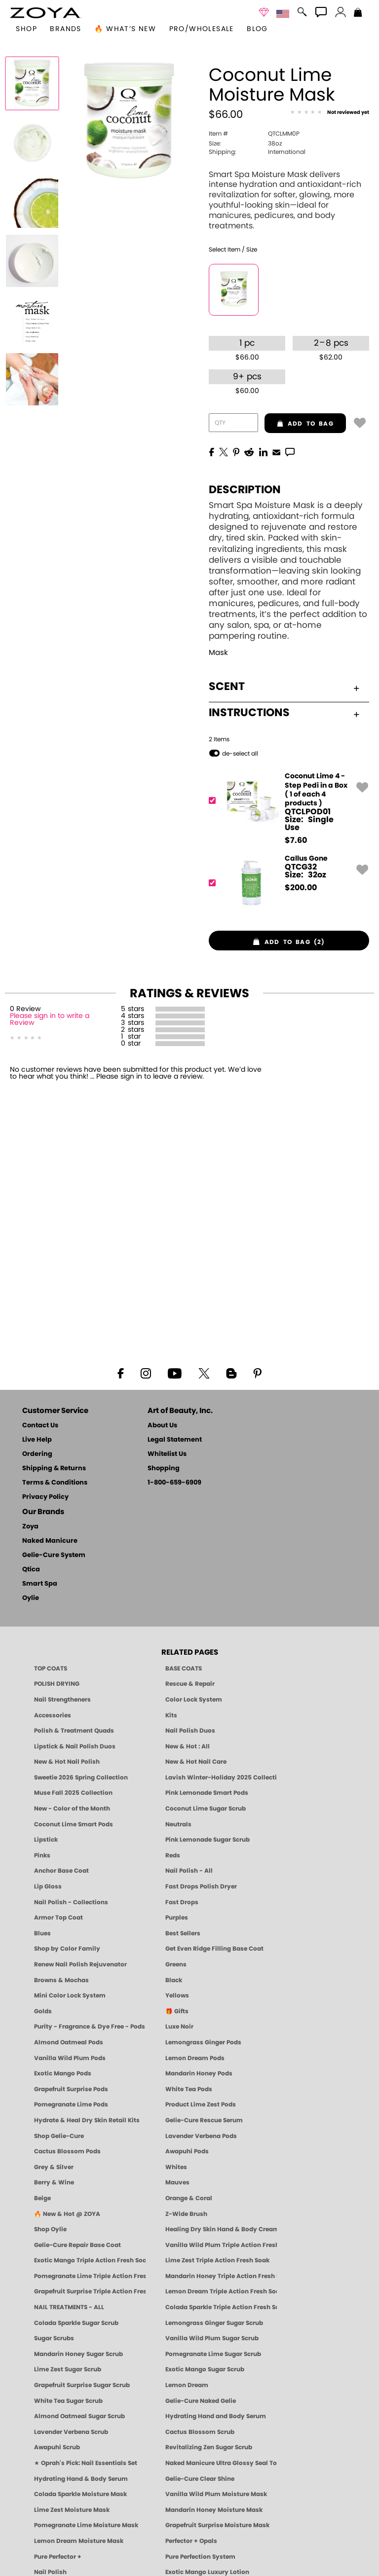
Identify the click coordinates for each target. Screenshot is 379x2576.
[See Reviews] (329, 112)
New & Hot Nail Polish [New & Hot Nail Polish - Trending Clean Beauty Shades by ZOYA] (67, 1762)
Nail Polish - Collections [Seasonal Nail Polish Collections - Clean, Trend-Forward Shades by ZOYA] (71, 1902)
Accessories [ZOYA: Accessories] (52, 1715)
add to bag (299, 423)
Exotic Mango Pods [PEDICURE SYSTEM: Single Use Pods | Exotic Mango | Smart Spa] (62, 2073)
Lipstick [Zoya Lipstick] (46, 1840)
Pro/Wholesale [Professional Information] (201, 29)
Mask (218, 652)
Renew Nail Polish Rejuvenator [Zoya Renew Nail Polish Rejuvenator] (80, 1964)
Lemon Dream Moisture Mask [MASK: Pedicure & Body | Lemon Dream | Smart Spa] (78, 2541)
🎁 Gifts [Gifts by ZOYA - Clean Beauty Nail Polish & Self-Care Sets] (177, 2011)
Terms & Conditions (54, 1483)
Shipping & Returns (54, 1468)
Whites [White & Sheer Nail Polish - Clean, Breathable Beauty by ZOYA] (176, 2167)
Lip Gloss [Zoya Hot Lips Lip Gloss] (48, 1886)
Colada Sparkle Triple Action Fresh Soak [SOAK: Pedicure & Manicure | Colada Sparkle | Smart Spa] (221, 2307)
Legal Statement (175, 1440)
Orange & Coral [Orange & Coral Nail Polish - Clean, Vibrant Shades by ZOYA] (188, 2198)
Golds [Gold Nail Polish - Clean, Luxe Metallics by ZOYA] (43, 2011)
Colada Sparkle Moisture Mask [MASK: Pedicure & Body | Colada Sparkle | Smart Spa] (80, 2494)
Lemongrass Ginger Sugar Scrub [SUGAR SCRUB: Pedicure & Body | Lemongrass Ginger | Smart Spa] (214, 2323)
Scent (284, 686)
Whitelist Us (167, 1454)
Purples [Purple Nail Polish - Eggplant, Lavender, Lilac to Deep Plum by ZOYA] (176, 1918)
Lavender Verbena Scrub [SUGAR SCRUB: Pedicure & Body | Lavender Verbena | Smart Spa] (71, 2432)
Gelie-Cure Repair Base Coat (77, 2245)
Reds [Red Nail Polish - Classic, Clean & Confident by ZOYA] (172, 1855)
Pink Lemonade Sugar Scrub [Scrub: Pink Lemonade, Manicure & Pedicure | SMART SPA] (207, 1840)
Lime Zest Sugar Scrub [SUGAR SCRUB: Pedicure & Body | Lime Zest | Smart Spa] (67, 2369)
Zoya (30, 1527)
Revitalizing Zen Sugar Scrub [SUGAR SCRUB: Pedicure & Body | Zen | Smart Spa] (208, 2447)
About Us (162, 1425)
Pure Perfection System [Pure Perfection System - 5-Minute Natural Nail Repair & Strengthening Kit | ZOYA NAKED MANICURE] (200, 2557)
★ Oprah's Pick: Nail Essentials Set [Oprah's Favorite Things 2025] (85, 2463)
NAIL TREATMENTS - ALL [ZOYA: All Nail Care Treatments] (69, 2307)
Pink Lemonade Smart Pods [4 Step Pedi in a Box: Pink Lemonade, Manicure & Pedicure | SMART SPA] (206, 1793)
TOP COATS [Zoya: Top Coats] (50, 1668)
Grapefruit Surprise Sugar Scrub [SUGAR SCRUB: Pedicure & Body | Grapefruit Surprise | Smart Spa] (82, 2385)
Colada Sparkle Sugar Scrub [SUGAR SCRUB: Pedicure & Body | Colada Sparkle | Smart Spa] (76, 2323)
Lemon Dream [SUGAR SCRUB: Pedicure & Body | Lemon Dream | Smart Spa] (186, 2385)
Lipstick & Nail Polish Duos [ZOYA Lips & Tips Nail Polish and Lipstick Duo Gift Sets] (74, 1746)
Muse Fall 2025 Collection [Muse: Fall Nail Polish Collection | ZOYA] (73, 1793)
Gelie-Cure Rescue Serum (204, 2120)
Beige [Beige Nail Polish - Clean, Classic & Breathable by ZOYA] (42, 2198)
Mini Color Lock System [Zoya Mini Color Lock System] (70, 1995)
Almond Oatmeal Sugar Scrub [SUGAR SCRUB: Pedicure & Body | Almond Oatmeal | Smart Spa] (79, 2416)
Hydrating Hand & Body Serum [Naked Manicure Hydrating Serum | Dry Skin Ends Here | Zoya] (81, 2479)
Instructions (284, 712)
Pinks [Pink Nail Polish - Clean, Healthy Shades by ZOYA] (42, 1855)
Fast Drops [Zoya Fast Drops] (181, 1902)
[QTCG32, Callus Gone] (285, 882)
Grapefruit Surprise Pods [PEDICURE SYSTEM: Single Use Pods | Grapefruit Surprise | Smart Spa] (71, 2089)
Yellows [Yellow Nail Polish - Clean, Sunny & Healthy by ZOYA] (177, 1995)
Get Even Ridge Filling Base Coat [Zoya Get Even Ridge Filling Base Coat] (214, 1949)
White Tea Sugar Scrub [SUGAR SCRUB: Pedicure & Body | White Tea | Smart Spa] (68, 2401)
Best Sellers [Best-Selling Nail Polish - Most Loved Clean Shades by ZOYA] (182, 1933)
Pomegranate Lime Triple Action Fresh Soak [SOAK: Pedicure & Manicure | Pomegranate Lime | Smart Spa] (90, 2276)
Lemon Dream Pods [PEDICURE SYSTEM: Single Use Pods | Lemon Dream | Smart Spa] (195, 2058)
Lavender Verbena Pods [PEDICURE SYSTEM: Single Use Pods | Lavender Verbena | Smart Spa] (201, 2136)
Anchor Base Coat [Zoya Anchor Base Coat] (61, 1871)
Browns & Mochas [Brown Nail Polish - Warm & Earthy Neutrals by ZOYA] (61, 1980)
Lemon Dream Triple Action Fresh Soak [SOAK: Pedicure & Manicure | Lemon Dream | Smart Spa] (221, 2291)
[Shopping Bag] (358, 13)
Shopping (164, 1468)
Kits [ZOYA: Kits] (171, 1715)
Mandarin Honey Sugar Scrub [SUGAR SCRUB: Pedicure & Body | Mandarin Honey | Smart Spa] (78, 2354)
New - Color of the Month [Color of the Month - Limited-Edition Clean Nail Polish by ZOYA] (72, 1809)
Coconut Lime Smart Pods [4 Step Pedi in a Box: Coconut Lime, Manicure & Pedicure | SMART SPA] (73, 1824)
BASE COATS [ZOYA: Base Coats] (183, 1668)
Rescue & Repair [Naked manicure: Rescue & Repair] (190, 1684)
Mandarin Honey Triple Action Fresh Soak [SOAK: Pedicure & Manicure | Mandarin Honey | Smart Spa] (221, 2276)
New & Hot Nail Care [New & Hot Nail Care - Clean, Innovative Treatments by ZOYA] (196, 1762)
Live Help (37, 1440)
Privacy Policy (45, 1497)
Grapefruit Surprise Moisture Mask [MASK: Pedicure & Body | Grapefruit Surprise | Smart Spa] (217, 2525)
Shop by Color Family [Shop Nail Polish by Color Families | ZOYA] (67, 1949)
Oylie (30, 1598)
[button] (45, 12)
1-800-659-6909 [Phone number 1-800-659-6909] (174, 1483)
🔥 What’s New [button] (125, 29)
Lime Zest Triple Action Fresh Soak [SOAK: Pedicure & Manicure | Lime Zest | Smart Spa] (217, 2260)
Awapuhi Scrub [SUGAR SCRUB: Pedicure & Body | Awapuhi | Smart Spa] (57, 2447)
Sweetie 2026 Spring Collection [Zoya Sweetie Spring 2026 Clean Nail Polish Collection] (81, 1777)
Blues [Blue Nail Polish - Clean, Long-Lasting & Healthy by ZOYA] (42, 1933)
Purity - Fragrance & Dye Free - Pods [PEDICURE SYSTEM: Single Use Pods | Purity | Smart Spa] (89, 2027)
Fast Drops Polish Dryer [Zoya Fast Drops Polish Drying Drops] (201, 1886)
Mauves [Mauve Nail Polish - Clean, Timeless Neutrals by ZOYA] (177, 2182)
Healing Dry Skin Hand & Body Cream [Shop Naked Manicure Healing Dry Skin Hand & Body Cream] (221, 2229)
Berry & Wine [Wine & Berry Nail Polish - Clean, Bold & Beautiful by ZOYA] (54, 2182)
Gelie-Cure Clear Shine (199, 2479)
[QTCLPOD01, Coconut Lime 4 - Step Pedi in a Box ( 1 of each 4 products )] (285, 808)
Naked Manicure (49, 1541)
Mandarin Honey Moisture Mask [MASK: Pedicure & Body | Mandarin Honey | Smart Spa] (214, 2510)
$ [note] (296, 840)
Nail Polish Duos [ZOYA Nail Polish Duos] (190, 1731)
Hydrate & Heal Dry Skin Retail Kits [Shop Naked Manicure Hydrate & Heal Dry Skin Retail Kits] (87, 2120)
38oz (245, 143)
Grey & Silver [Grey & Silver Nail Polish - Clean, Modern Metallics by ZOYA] (54, 2167)
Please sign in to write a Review (49, 1019)
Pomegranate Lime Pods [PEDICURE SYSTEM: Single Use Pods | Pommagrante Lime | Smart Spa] (71, 2104)
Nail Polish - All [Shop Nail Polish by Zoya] (189, 1871)
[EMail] (276, 451)
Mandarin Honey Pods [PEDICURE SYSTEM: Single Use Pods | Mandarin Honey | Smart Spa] (198, 2073)
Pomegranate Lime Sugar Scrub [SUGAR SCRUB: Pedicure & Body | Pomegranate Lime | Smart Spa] (213, 2354)
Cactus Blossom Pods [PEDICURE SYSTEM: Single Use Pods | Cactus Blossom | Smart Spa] (67, 2151)
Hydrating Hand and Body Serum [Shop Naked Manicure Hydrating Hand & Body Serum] (215, 2416)
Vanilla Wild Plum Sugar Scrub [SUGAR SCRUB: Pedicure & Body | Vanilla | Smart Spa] (212, 2338)
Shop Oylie (50, 2229)
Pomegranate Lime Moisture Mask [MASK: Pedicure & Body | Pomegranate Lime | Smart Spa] (86, 2525)
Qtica (31, 1569)
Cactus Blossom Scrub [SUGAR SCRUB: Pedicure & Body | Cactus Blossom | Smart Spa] (199, 2432)
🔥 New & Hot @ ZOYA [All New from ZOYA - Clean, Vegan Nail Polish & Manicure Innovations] (67, 2214)
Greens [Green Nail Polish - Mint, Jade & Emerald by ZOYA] (176, 1964)
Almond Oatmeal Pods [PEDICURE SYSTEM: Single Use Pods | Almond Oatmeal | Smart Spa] (68, 2042)
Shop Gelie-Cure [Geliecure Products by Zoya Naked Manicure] (59, 2136)
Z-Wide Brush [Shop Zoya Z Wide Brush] (186, 2214)
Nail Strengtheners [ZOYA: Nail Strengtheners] (62, 1700)
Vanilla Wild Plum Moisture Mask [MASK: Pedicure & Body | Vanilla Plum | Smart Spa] (216, 2494)
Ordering (37, 1454)
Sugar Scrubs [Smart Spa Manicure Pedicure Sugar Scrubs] (54, 2338)
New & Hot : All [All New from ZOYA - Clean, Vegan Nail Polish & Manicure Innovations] (187, 1746)
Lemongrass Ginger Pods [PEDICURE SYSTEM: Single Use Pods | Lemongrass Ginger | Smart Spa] (203, 2042)
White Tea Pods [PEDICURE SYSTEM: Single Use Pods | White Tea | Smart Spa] (188, 2089)
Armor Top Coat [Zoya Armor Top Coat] (58, 1918)
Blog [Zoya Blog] (257, 29)
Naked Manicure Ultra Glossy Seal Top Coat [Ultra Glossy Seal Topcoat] (221, 2463)
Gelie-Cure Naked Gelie (200, 2401)
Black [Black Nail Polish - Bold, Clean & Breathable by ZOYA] (173, 1980)
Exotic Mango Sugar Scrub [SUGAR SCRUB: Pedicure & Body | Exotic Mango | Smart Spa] (204, 2369)
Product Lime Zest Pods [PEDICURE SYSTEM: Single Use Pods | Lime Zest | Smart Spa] (200, 2104)
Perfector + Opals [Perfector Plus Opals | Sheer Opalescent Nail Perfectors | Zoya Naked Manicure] (191, 2541)
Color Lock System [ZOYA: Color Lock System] (193, 1700)
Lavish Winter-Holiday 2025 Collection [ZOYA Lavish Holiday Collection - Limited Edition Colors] (221, 1777)
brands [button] (65, 29)
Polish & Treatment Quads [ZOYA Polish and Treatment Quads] (74, 1731)
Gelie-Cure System (53, 1555)
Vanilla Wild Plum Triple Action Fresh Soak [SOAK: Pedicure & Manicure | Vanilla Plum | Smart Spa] (221, 2245)
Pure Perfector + (57, 2557)
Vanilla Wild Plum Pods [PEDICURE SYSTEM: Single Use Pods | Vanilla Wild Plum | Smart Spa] (70, 2058)
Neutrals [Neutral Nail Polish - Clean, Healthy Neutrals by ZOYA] (178, 1824)
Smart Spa (39, 1584)
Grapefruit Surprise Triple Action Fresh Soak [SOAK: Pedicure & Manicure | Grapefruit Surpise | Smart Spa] (90, 2291)
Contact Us (40, 1425)
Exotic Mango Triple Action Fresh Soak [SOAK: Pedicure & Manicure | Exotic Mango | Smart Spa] (90, 2260)
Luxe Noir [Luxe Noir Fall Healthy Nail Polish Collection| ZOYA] (179, 2027)
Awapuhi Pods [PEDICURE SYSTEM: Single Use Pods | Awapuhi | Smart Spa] (187, 2151)
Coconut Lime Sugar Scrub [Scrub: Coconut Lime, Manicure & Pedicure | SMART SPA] (205, 1809)
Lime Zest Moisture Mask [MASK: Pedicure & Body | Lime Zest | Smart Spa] (72, 2510)
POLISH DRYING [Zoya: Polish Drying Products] (56, 1684)
